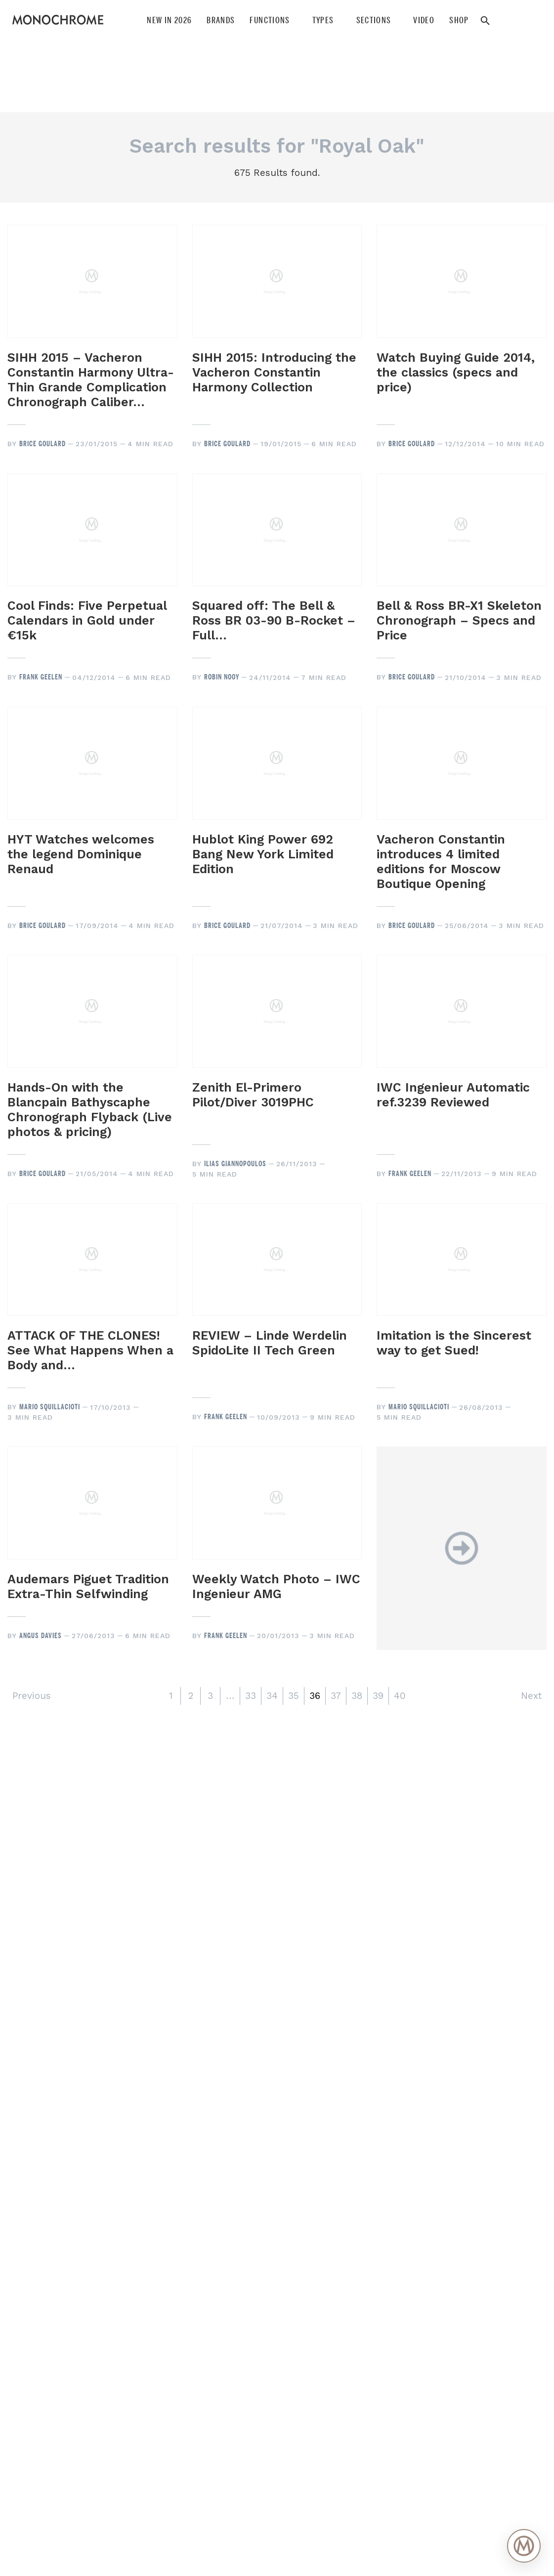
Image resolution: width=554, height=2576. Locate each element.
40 (400, 1695)
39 (378, 1695)
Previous (31, 1695)
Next (531, 1695)
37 (336, 1695)
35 (293, 1695)
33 (250, 1695)
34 (272, 1695)
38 (356, 1695)
